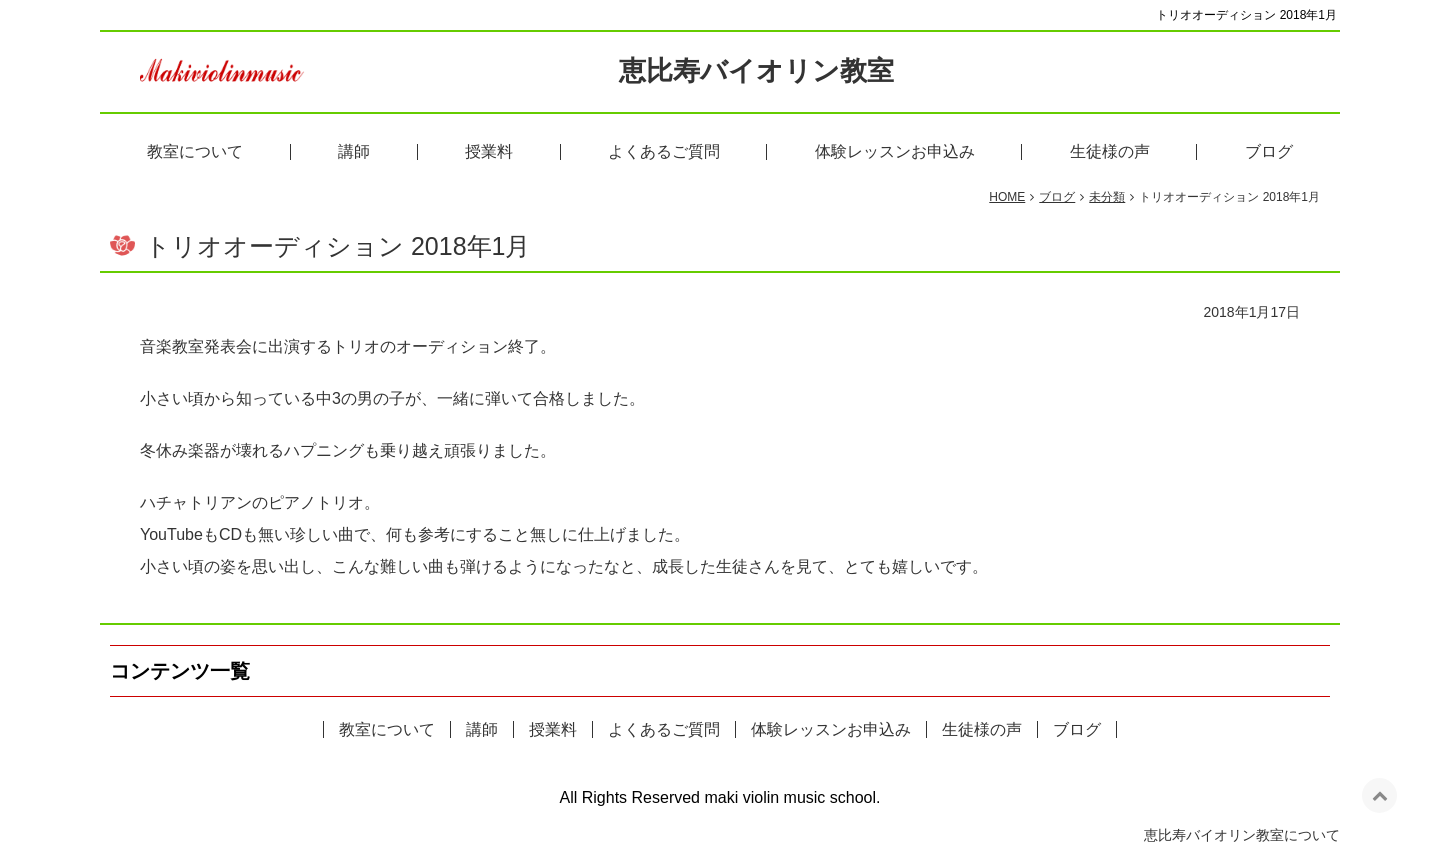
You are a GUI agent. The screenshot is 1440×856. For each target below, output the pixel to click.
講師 (354, 156)
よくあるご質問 (664, 156)
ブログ (1269, 156)
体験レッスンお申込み (895, 156)
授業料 (489, 156)
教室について (195, 156)
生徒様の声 (1110, 156)
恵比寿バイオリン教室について (1242, 840)
